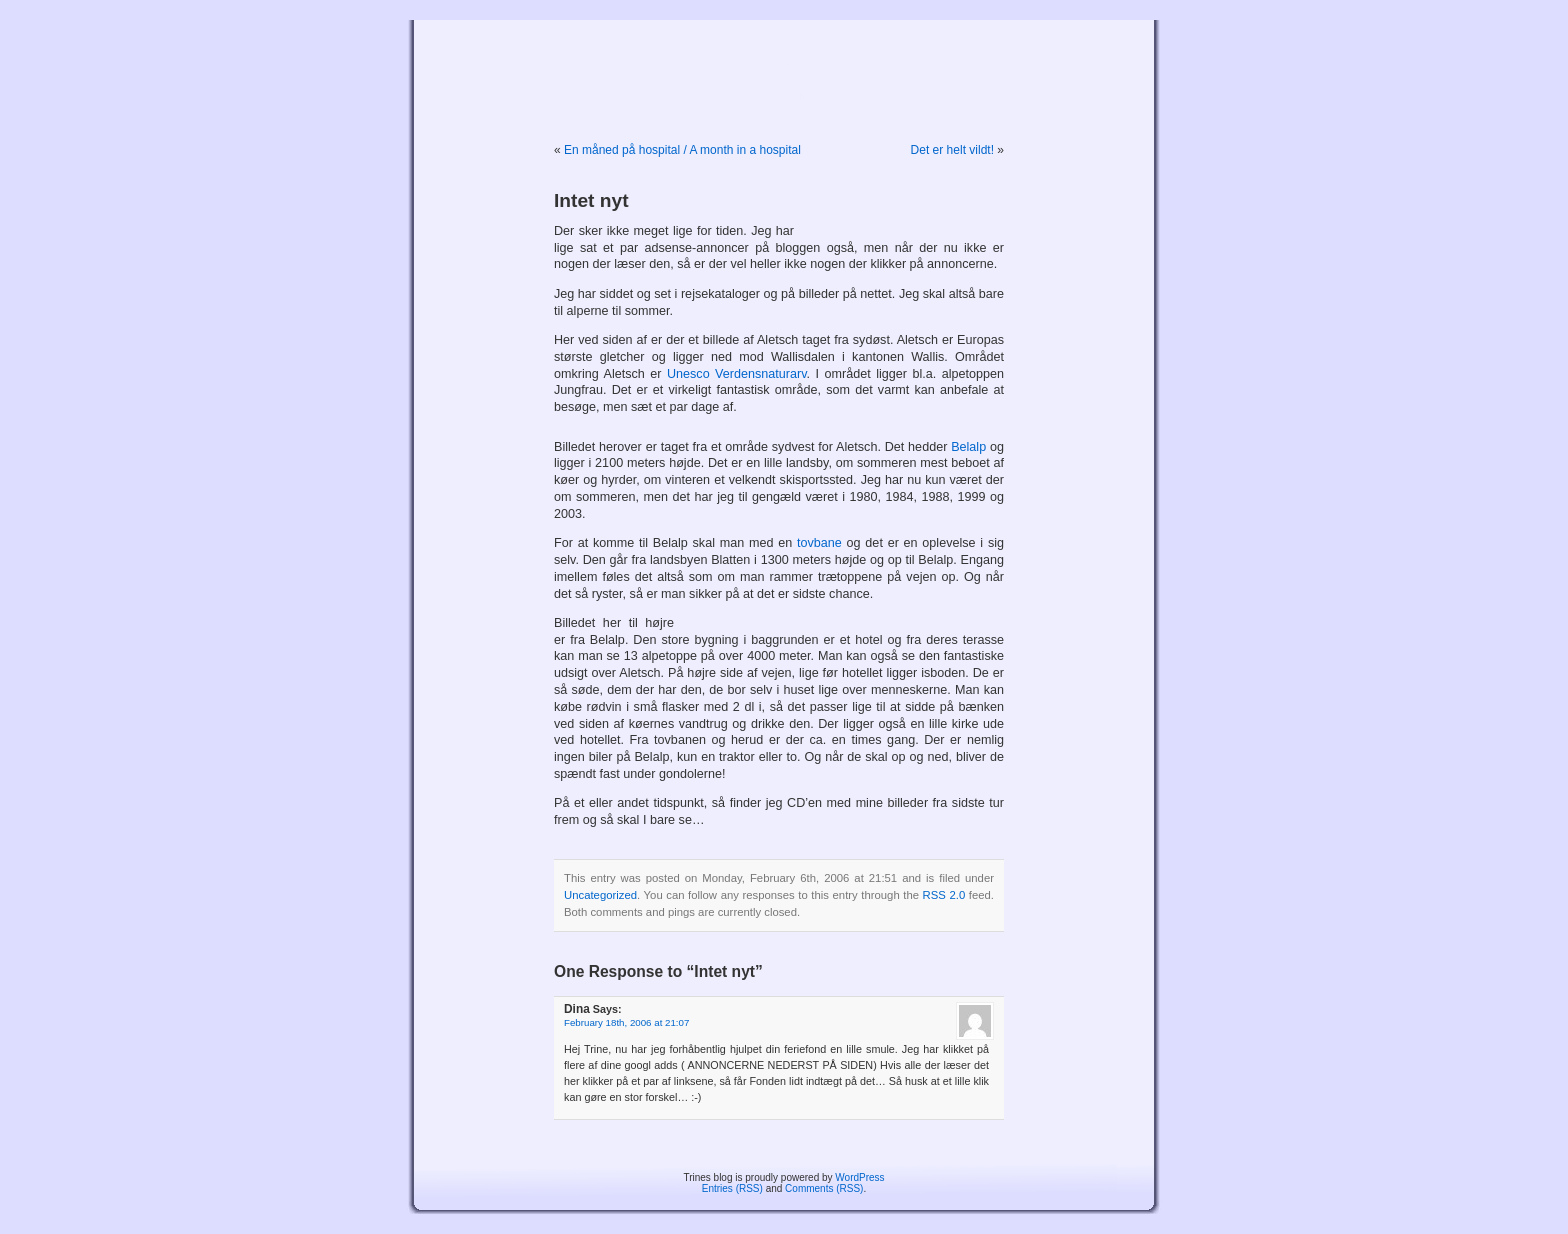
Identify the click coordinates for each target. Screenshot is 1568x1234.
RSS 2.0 (944, 895)
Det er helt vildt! (952, 150)
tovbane (819, 543)
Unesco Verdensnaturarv (737, 374)
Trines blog (783, 67)
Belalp (968, 447)
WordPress (859, 1177)
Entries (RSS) (732, 1188)
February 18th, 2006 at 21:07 (626, 1022)
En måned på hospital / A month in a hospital (682, 150)
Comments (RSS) (824, 1188)
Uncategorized (600, 895)
